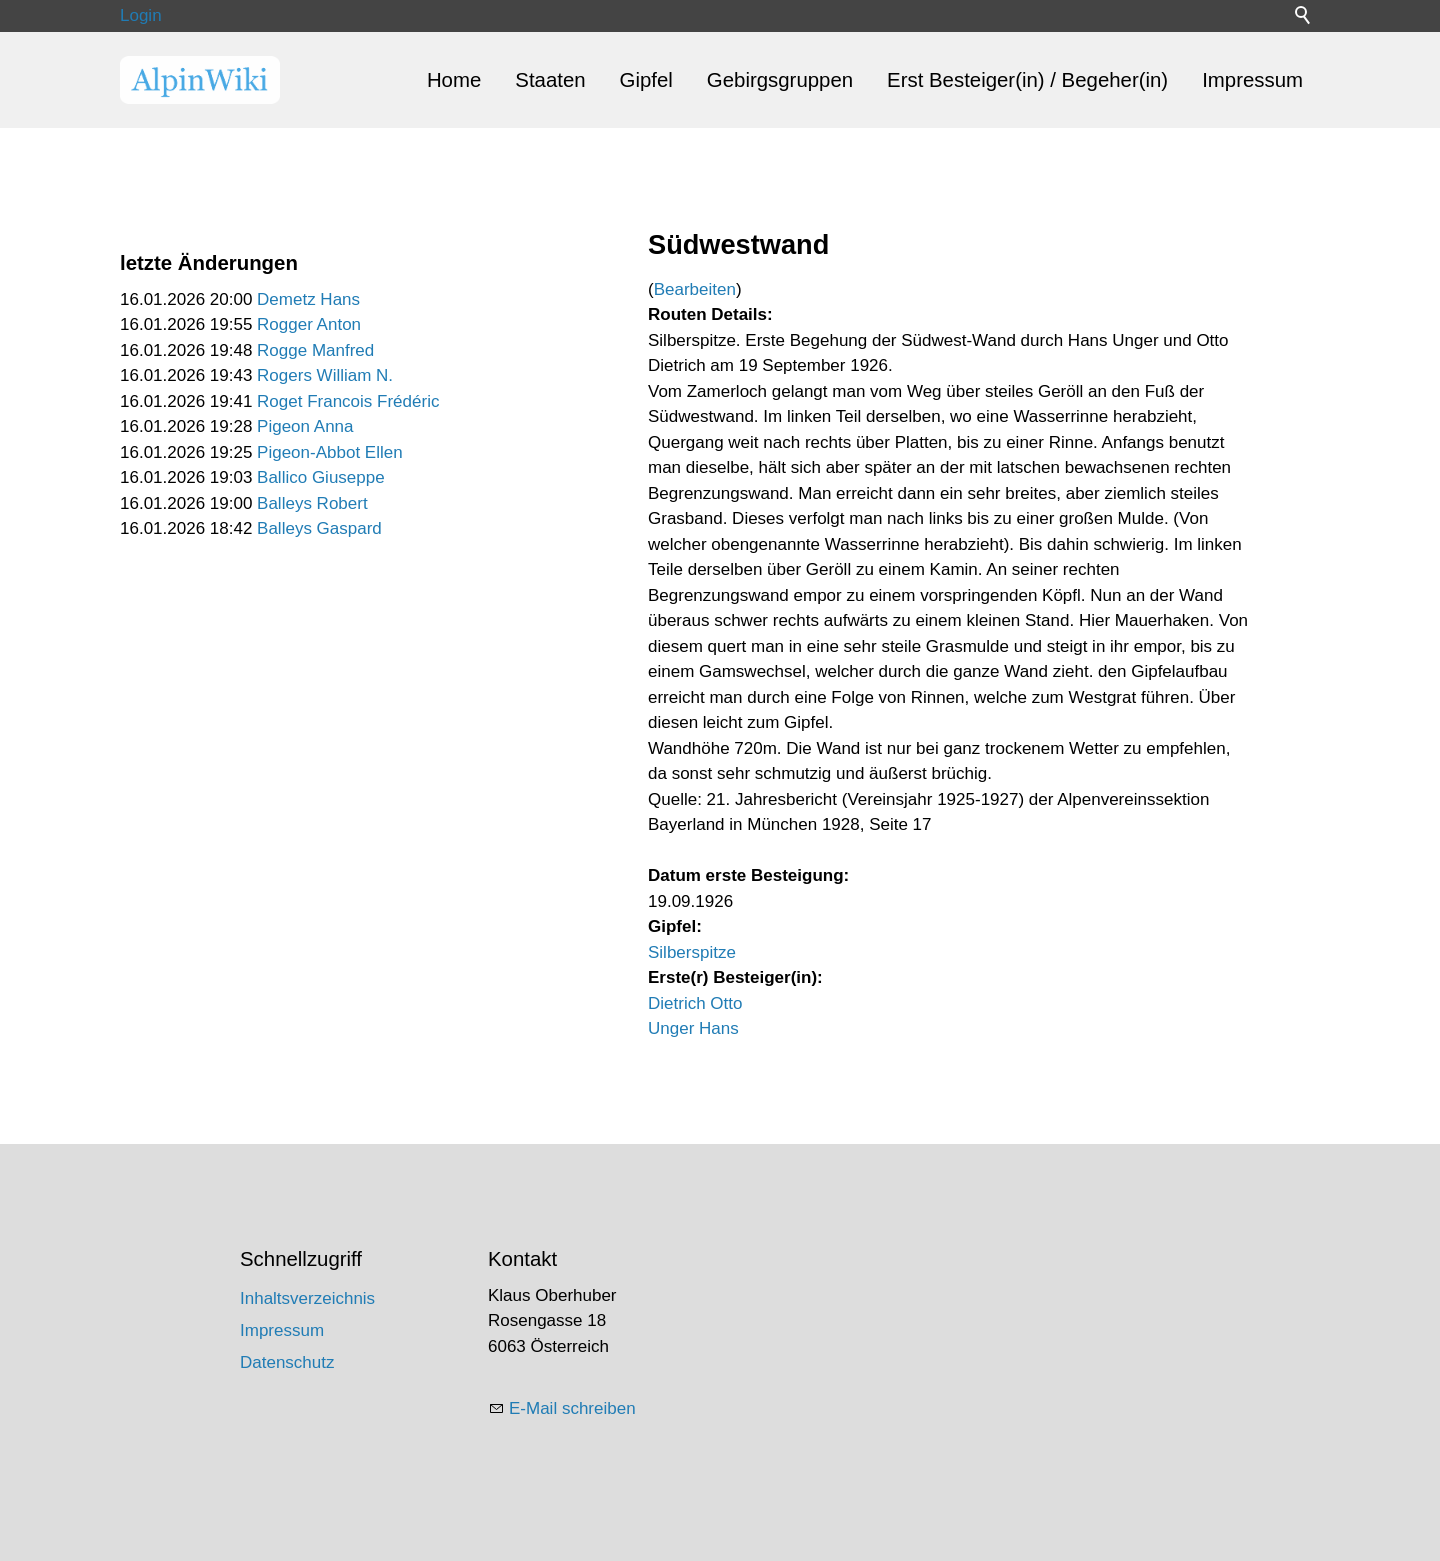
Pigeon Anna (305, 426)
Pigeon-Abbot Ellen (330, 452)
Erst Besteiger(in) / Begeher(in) (1027, 80)
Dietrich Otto (695, 1003)
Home (454, 80)
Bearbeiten (695, 289)
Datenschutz (287, 1362)
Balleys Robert (312, 503)
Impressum (1252, 80)
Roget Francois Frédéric (348, 401)
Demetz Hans (308, 299)
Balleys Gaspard (319, 528)
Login (141, 15)
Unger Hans (693, 1028)
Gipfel (646, 80)
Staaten (550, 80)
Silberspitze (692, 952)
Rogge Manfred (315, 350)
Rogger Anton (309, 324)
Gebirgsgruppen (780, 80)
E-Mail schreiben (572, 1408)
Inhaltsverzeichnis (307, 1298)
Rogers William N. (325, 375)
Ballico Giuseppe (321, 477)
